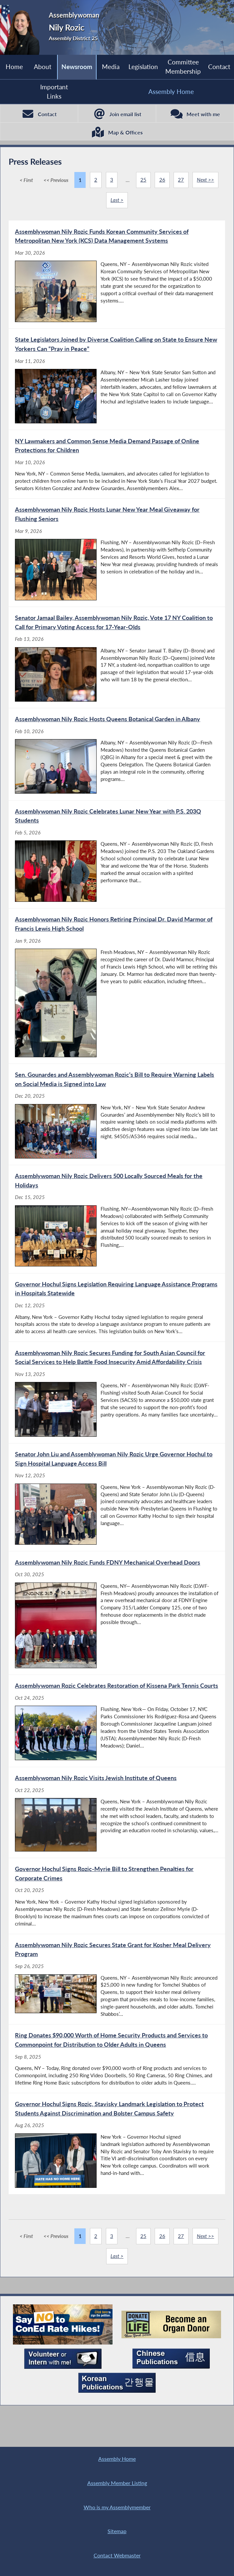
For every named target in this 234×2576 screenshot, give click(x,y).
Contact (219, 66)
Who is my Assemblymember (117, 2505)
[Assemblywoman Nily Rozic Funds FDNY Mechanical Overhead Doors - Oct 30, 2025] (117, 1625)
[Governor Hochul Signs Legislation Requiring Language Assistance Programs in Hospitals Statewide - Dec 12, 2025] (117, 1318)
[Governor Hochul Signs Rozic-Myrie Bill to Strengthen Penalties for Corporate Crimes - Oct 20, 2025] (117, 1910)
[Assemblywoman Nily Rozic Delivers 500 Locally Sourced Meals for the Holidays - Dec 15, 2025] (117, 1228)
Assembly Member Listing (117, 2480)
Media (110, 66)
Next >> (206, 182)
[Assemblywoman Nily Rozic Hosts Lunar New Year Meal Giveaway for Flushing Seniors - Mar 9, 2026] (117, 558)
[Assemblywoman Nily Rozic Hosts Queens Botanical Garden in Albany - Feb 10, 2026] (117, 761)
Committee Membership (183, 66)
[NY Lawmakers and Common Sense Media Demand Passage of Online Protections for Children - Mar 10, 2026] (117, 469)
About (42, 66)
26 (162, 182)
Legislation (143, 66)
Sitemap (117, 2530)
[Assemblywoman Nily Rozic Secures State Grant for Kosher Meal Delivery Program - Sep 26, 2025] (117, 1996)
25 (143, 182)
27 (181, 182)
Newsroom (76, 66)
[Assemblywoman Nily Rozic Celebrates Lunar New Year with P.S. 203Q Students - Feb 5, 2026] (117, 862)
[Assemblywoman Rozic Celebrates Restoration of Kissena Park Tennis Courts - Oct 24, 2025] (117, 1733)
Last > (117, 203)
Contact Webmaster (117, 2555)
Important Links (54, 91)
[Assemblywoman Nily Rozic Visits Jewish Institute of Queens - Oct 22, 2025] (117, 1826)
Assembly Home (171, 92)
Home (14, 66)
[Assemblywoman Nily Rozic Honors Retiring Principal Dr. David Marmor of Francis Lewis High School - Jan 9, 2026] (117, 994)
